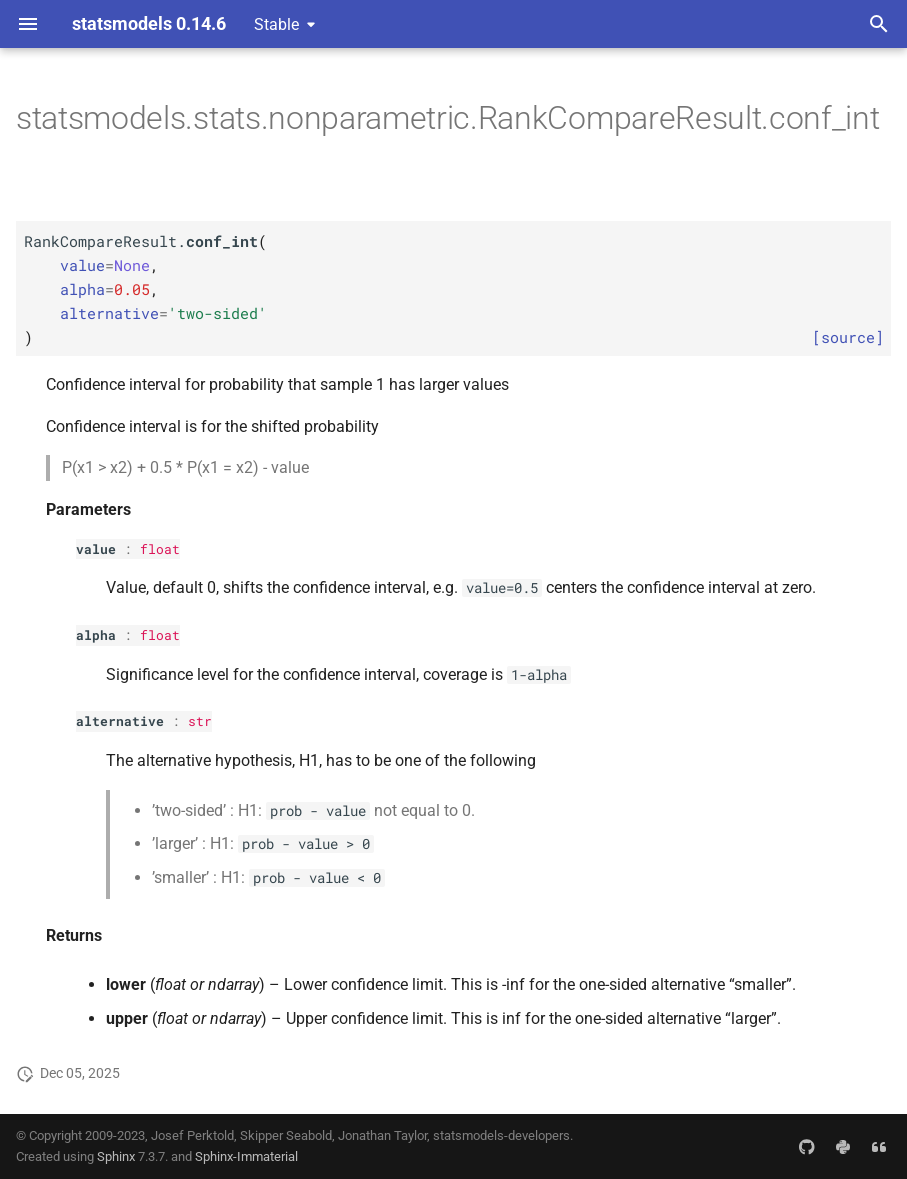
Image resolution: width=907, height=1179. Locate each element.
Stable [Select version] (276, 24)
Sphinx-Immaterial (246, 1156)
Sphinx (116, 1156)
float (160, 549)
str (200, 721)
